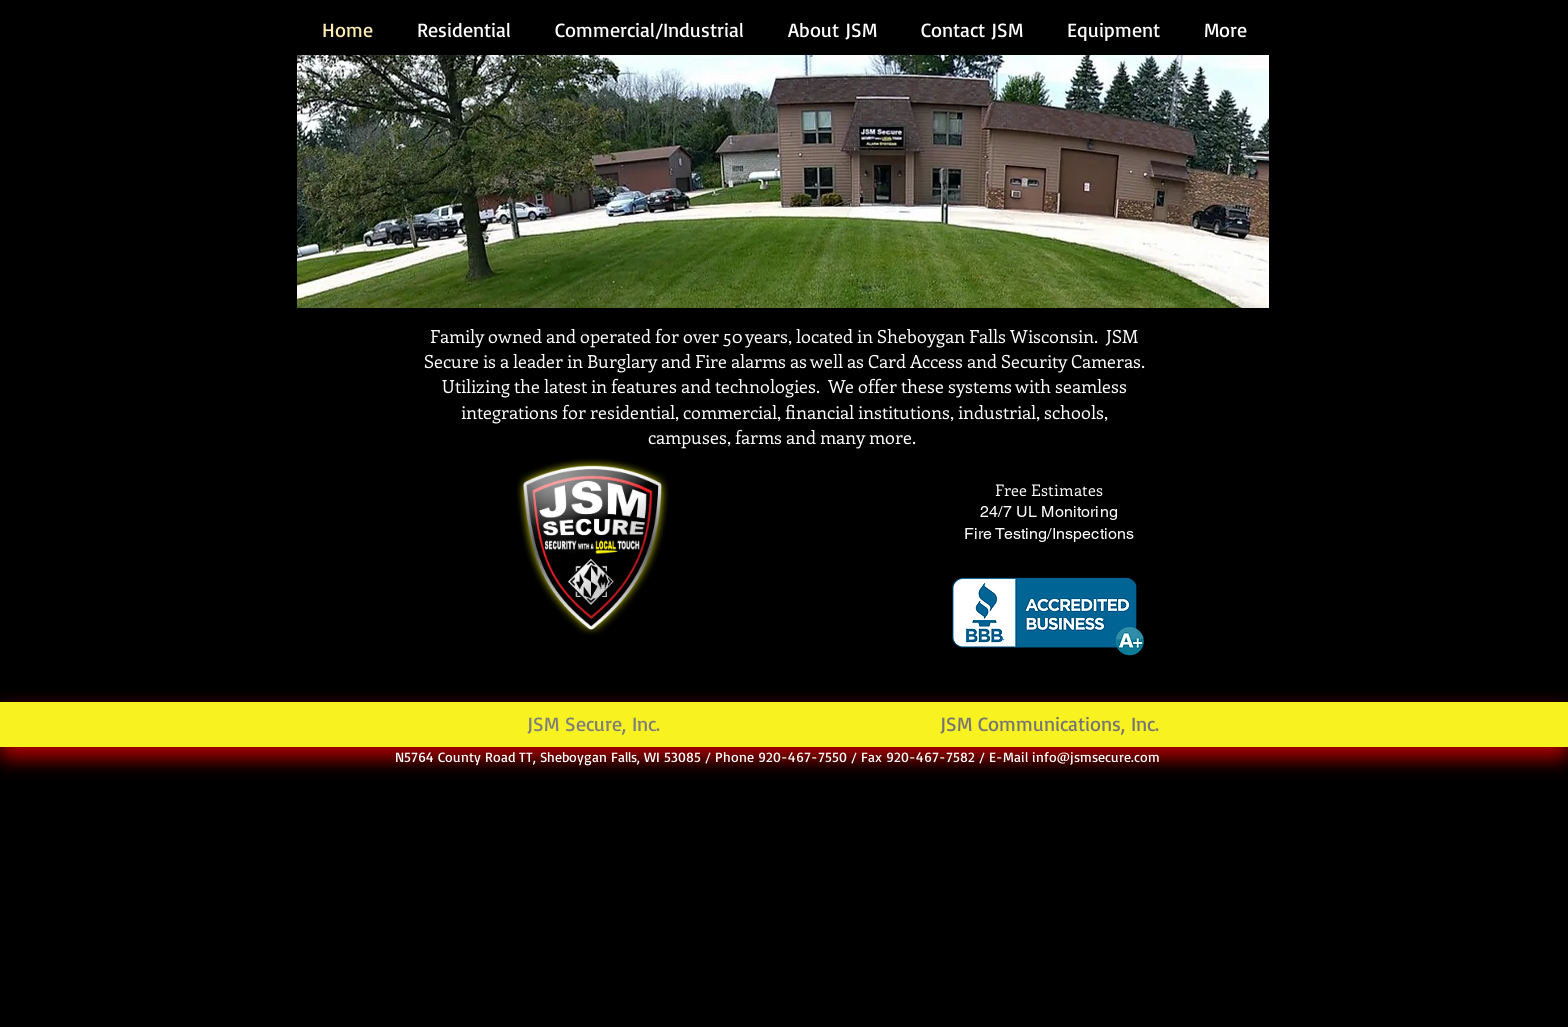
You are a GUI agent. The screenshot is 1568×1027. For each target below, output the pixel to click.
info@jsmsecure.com (1096, 756)
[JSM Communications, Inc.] (1049, 724)
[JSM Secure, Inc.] (593, 724)
